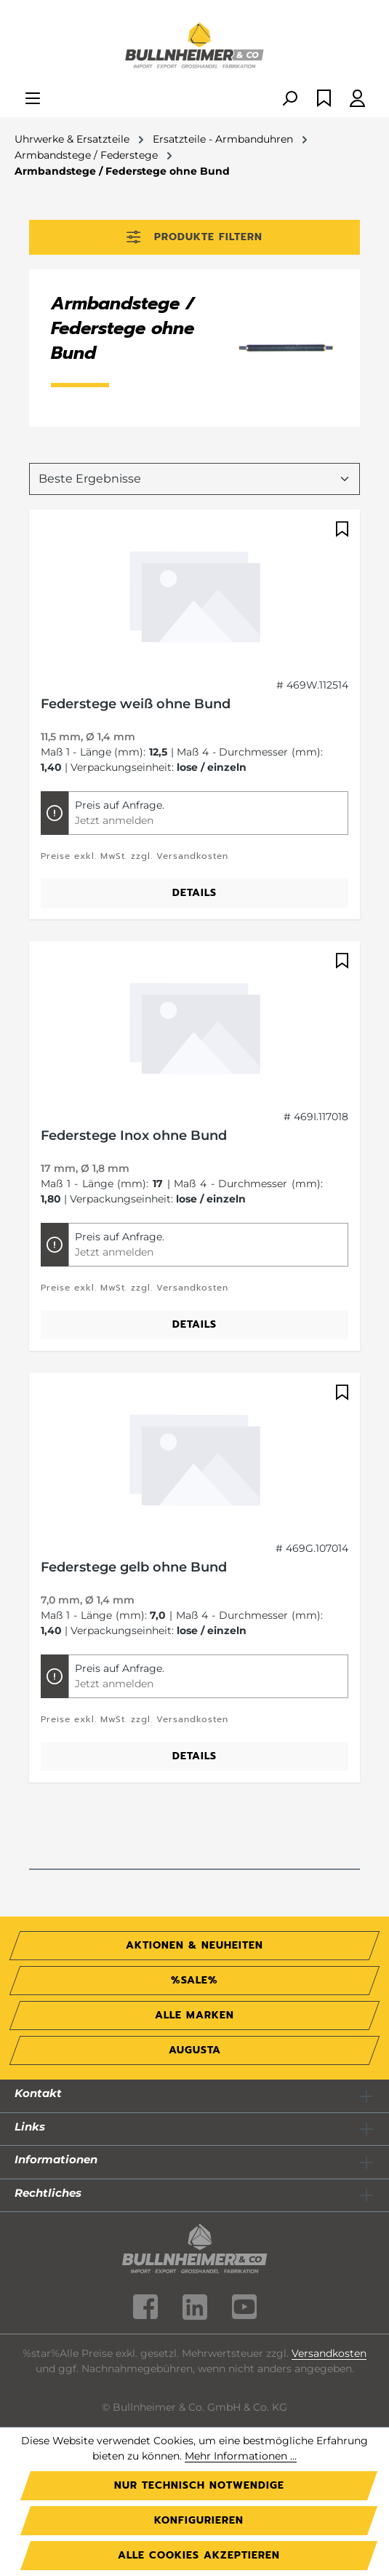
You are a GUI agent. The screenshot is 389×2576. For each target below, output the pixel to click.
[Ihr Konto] (357, 99)
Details (194, 892)
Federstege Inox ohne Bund (134, 1136)
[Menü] (33, 99)
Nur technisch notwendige (199, 2485)
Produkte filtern (194, 237)
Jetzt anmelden (114, 820)
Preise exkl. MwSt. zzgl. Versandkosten (134, 856)
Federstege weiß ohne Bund (135, 704)
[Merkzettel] (324, 99)
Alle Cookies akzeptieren (199, 2555)
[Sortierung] (194, 479)
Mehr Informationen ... (241, 2455)
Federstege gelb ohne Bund (134, 1567)
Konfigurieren (199, 2520)
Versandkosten (329, 2353)
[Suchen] (289, 99)
